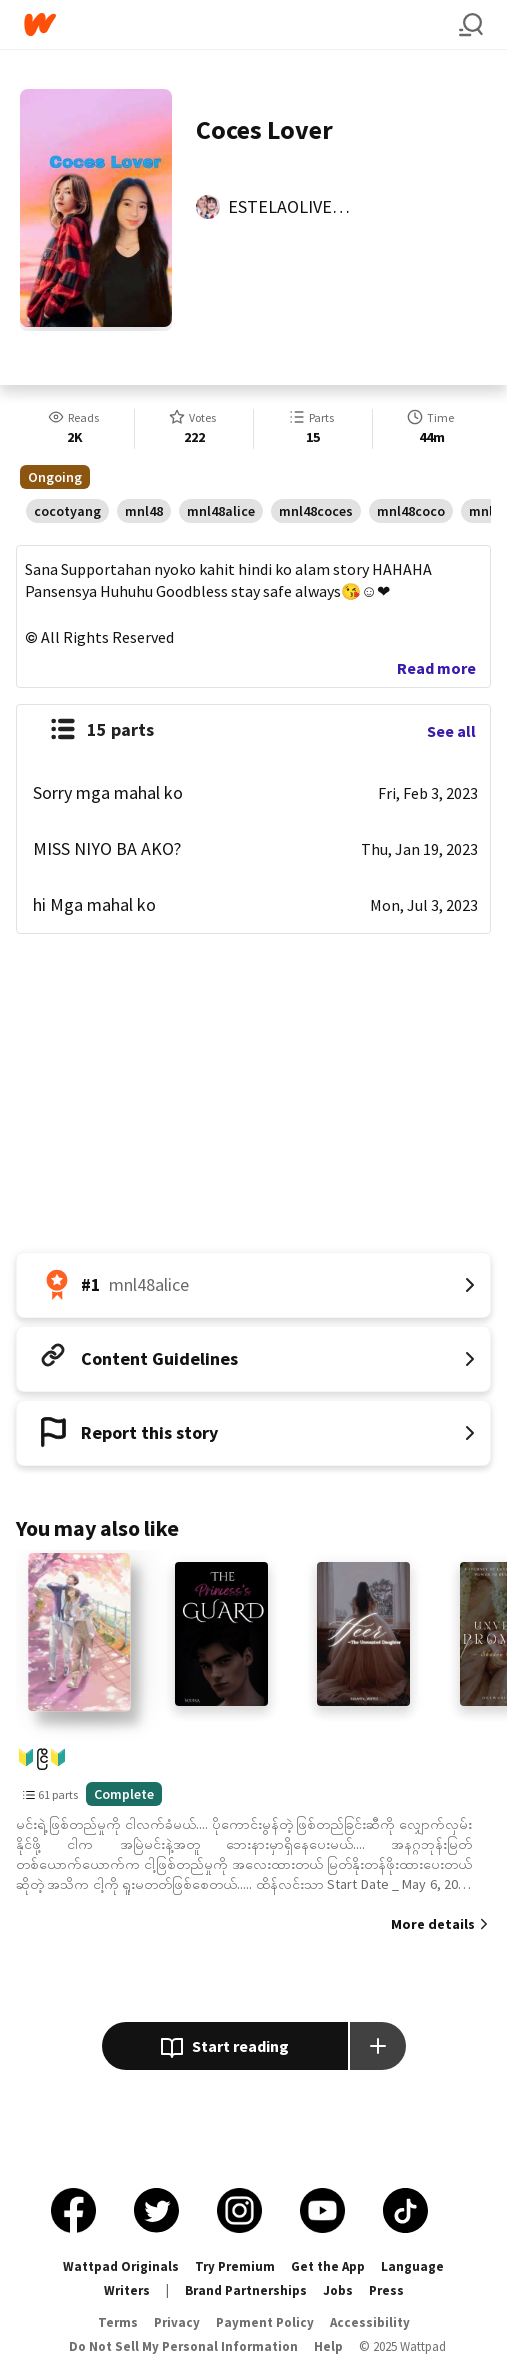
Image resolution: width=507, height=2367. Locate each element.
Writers (127, 2290)
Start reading (224, 2048)
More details (433, 1924)
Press (386, 2290)
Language (412, 2266)
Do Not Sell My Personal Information (183, 2346)
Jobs (338, 2290)
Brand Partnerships (246, 2290)
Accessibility (370, 2322)
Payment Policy (265, 2322)
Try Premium (235, 2266)
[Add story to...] (378, 2046)
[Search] (471, 25)
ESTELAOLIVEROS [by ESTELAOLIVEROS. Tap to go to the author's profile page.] (296, 206)
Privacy (177, 2322)
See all (451, 731)
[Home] (241, 24)
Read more (436, 668)
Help (328, 2346)
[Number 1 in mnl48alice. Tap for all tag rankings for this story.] (253, 1285)
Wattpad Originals (121, 2266)
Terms (118, 2322)
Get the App (328, 2266)
